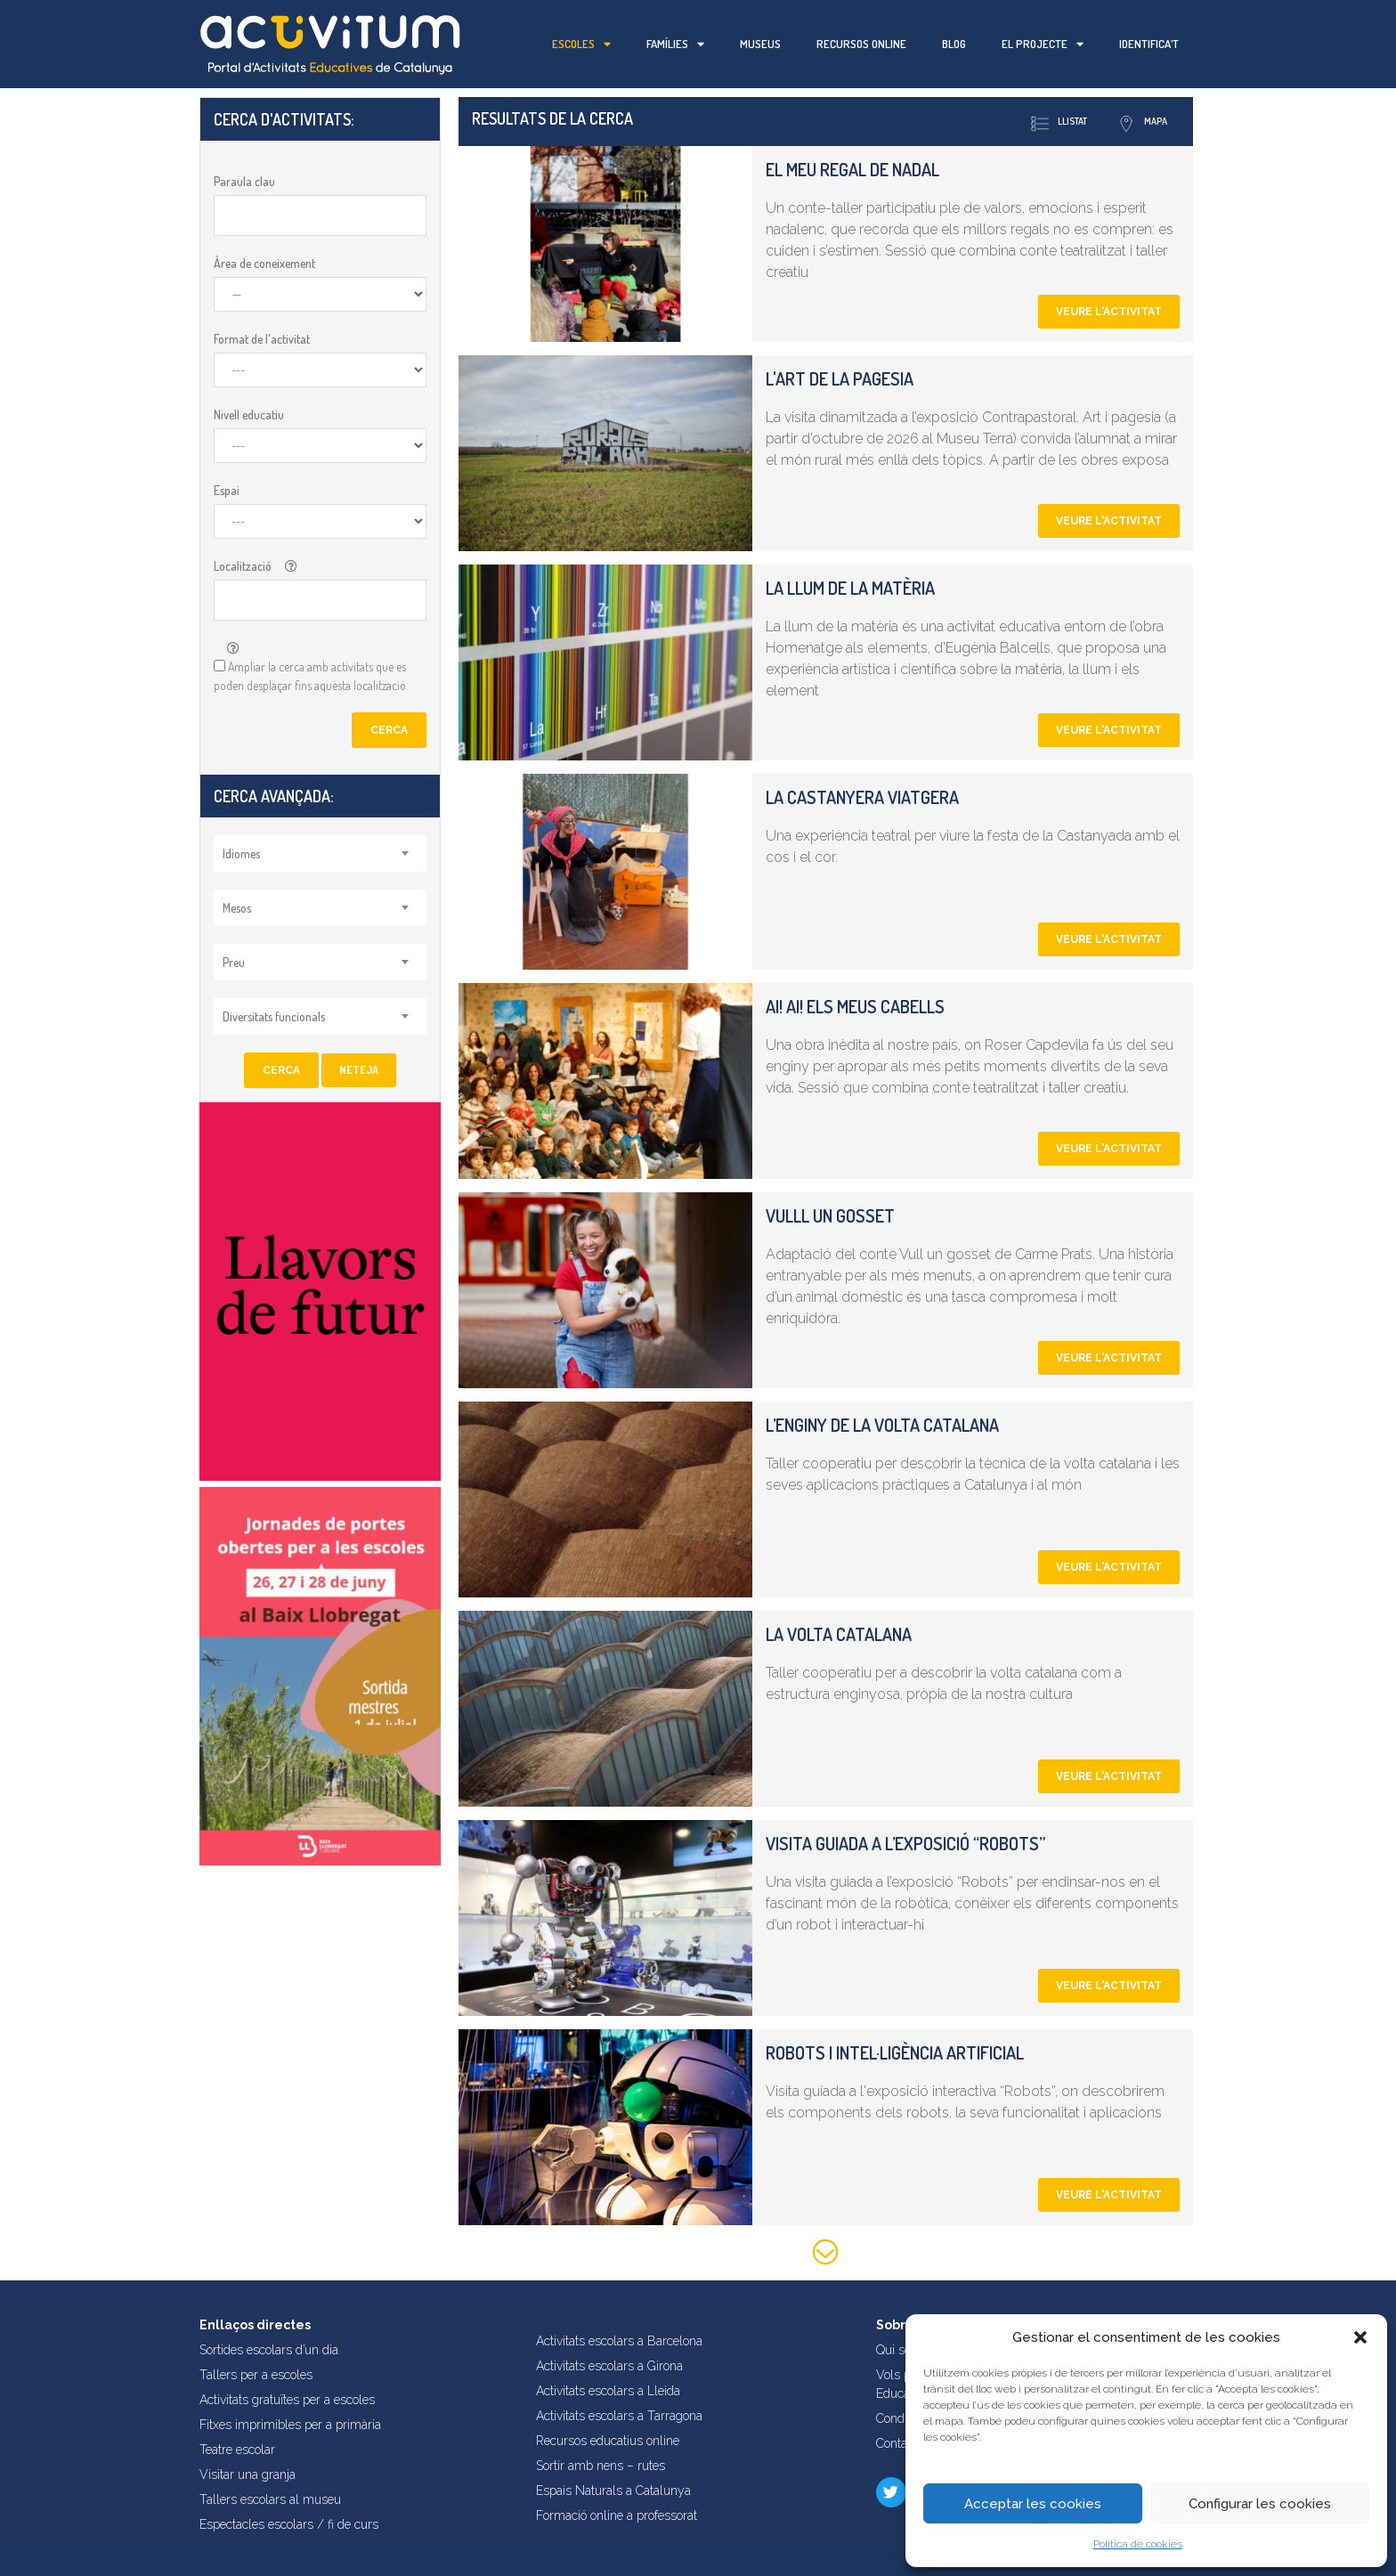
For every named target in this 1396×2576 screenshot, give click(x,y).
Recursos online (861, 44)
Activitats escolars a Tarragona (619, 2416)
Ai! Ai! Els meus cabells (855, 1006)
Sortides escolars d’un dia (268, 2350)
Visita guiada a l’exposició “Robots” (905, 1843)
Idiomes (241, 853)
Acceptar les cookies (1032, 2504)
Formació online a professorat (616, 2515)
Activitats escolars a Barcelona (619, 2341)
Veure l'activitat (1109, 311)
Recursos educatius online (607, 2441)
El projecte (1043, 44)
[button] (1360, 2337)
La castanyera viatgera (862, 797)
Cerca (389, 730)
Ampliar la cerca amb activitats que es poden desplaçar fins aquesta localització (310, 676)
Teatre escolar (237, 2449)
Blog (954, 44)
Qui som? (902, 2350)
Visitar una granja (247, 2474)
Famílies (675, 44)
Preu (234, 962)
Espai (226, 490)
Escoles (581, 44)
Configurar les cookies (1260, 2504)
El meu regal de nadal (852, 169)
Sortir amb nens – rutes (600, 2465)
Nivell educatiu (249, 414)
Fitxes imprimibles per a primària (290, 2425)
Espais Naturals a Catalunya (613, 2490)
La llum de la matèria (850, 587)
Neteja (358, 1070)
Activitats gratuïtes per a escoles (287, 2400)
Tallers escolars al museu (270, 2499)
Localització (243, 565)
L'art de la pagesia (839, 378)
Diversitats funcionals (274, 1016)
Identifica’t (1149, 44)
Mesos (237, 907)
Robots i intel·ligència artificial (895, 2052)
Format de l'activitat (262, 338)
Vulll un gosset (830, 1215)
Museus (760, 44)
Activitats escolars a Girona (609, 2366)
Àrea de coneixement (264, 263)
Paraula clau (244, 181)
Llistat (1059, 124)
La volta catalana (839, 1634)
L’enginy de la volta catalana (882, 1424)
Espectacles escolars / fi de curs (288, 2524)
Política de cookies (1137, 2544)
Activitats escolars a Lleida (608, 2391)
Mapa (1142, 124)
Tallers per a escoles (255, 2375)
